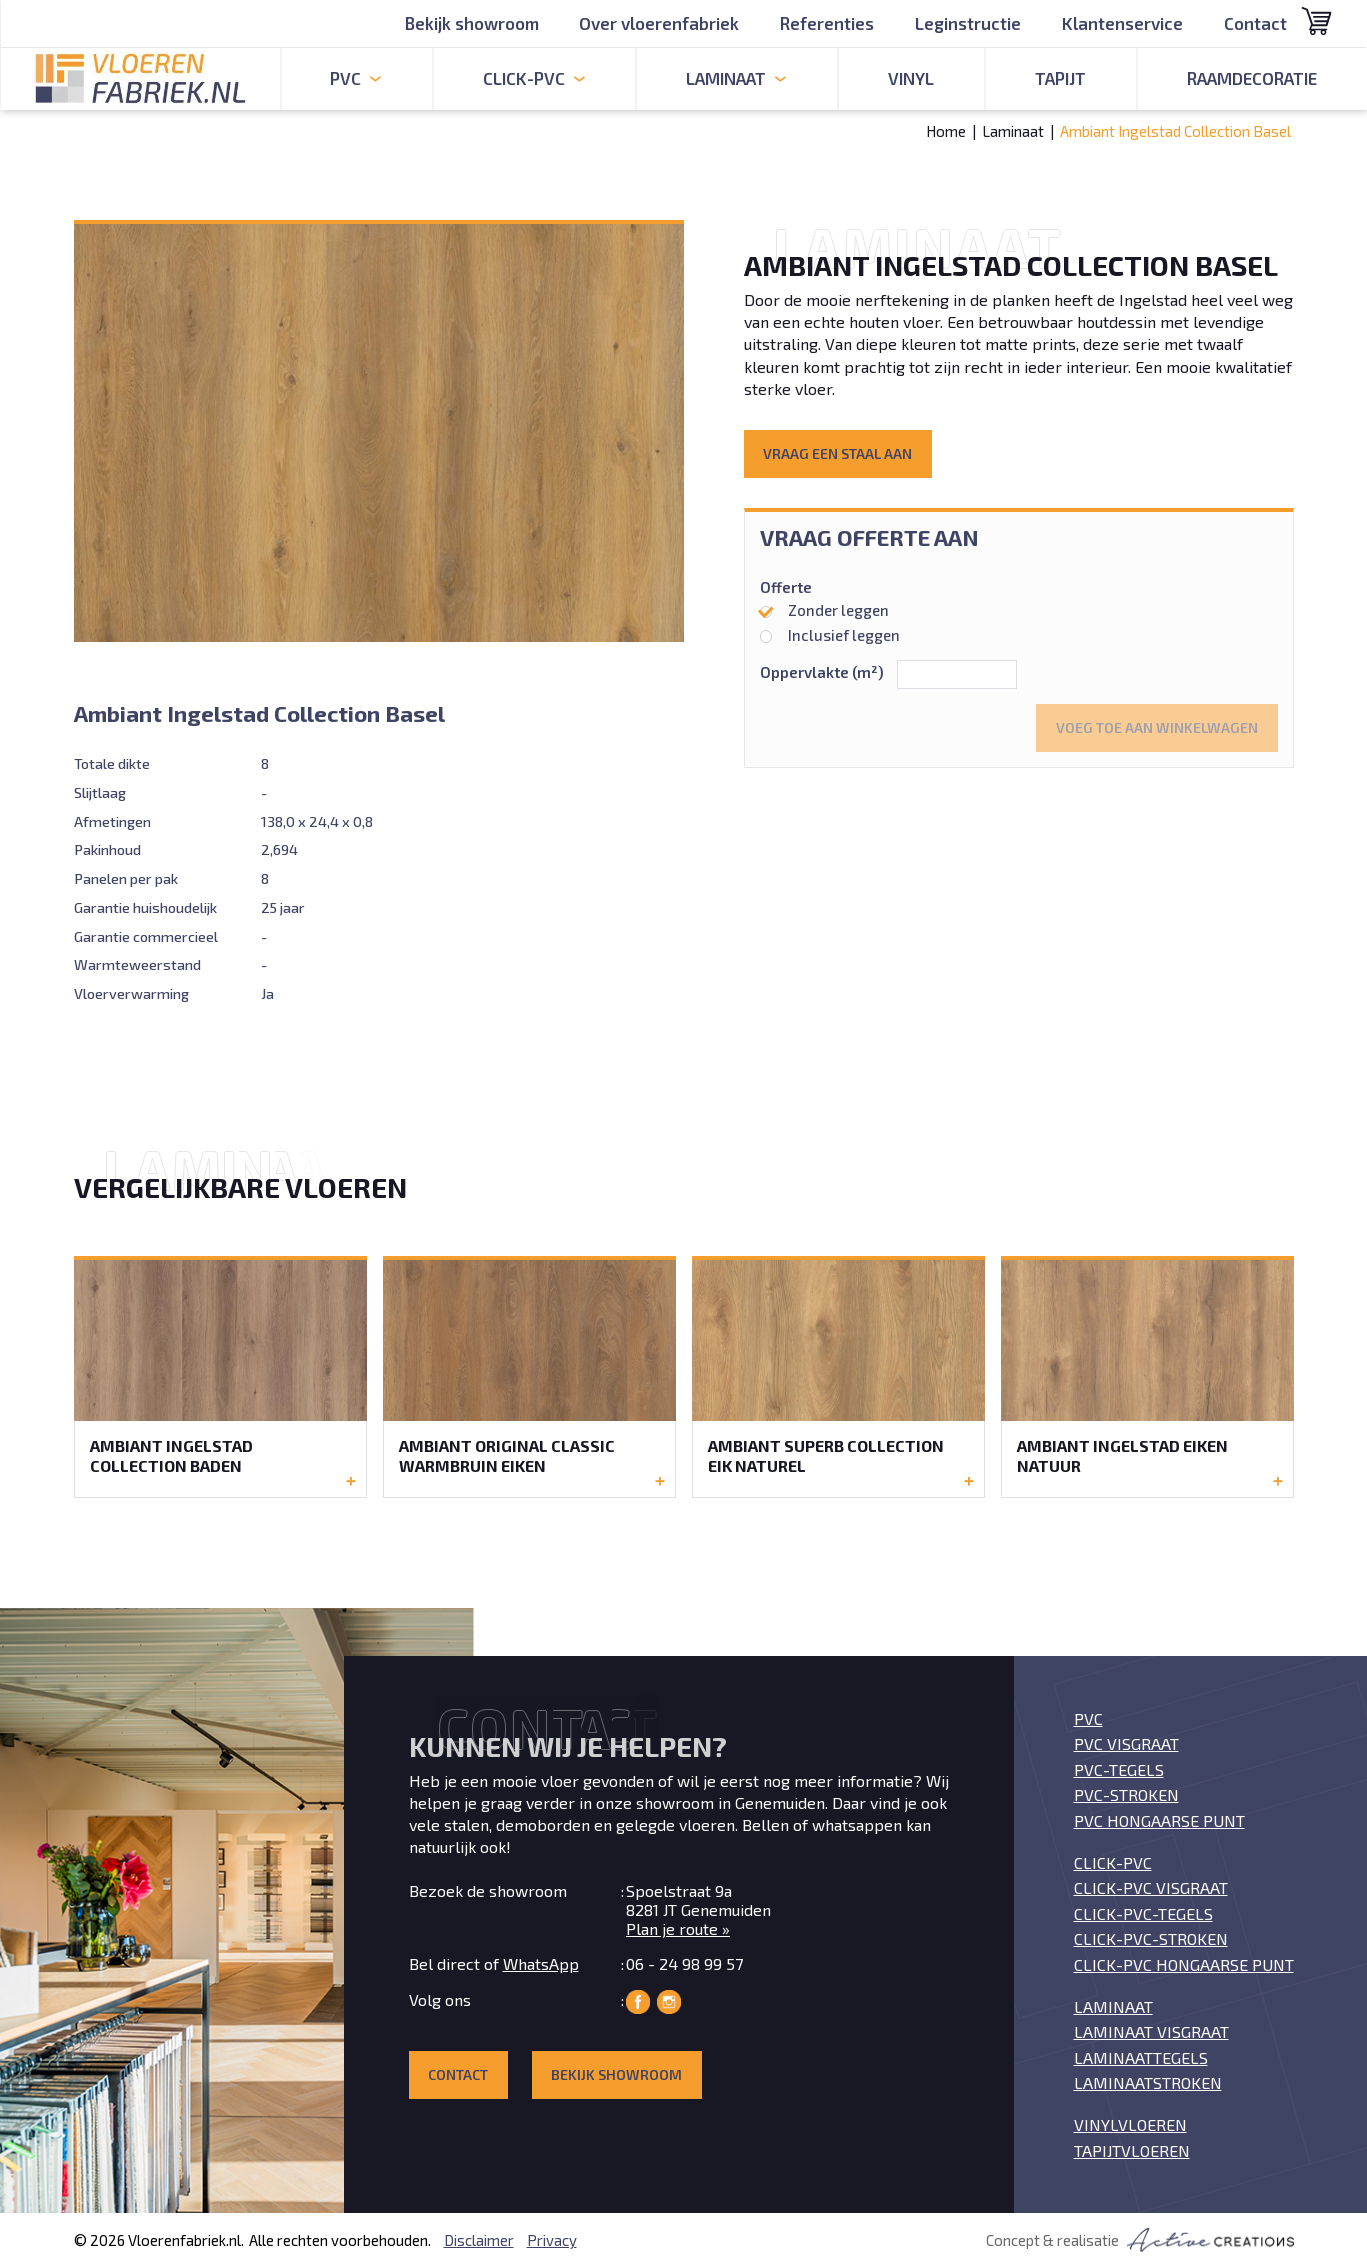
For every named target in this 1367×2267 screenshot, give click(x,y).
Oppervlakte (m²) (822, 672)
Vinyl (911, 78)
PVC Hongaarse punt (1159, 1820)
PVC (1088, 1718)
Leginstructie (968, 23)
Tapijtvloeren (1132, 2150)
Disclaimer (479, 2240)
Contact (1255, 23)
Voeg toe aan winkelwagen (1157, 727)
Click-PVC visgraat (1151, 1887)
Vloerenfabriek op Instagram (669, 2002)
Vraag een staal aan (837, 453)
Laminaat (1013, 131)
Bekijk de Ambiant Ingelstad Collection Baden (220, 1376)
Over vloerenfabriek (659, 23)
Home (946, 131)
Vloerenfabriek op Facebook (638, 2002)
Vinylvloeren (1130, 2124)
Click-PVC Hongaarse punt (1184, 1964)
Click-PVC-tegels (1143, 1913)
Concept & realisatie (1140, 2240)
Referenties (827, 23)
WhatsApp (541, 1963)
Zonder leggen (825, 610)
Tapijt (1060, 78)
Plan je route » (678, 1928)
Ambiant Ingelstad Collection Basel (1175, 131)
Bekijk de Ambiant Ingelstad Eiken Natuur (1147, 1376)
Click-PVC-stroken (1151, 1938)
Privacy (552, 2240)
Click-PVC (1113, 1862)
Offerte (786, 587)
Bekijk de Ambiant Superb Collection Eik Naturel (838, 1376)
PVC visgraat (1126, 1743)
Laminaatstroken (1148, 2082)
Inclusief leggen (830, 635)
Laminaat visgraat (1151, 2031)
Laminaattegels (1141, 2057)
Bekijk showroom (471, 23)
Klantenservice (1122, 23)
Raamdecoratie (1252, 78)
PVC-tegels (1119, 1769)
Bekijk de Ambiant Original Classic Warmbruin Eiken (529, 1376)
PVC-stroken (1126, 1794)
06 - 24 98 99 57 (684, 1963)
